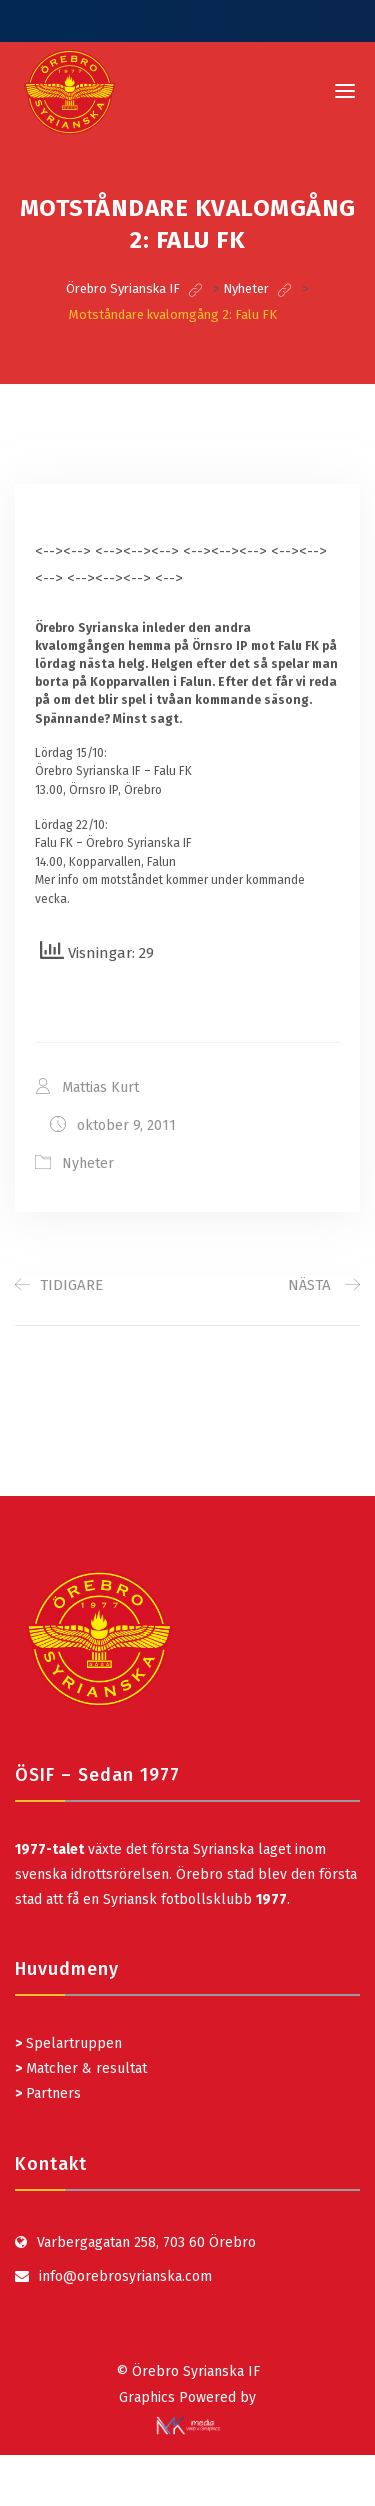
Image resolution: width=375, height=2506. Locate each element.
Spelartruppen (72, 2043)
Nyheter (88, 1163)
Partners (48, 2093)
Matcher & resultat (81, 2068)
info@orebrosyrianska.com (125, 2276)
